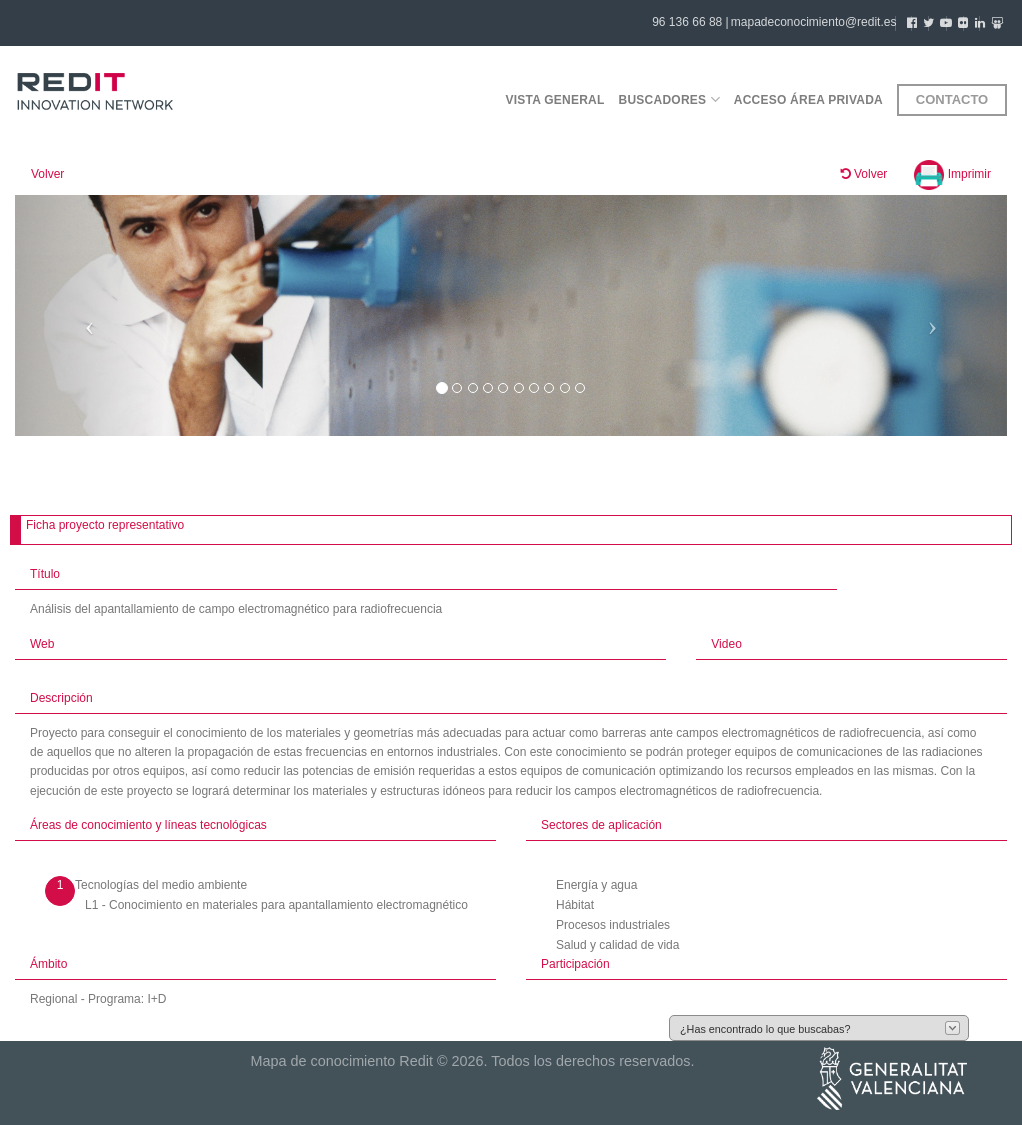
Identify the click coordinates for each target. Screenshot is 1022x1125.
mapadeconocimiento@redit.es (814, 22)
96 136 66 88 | (690, 22)
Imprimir (952, 174)
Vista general (554, 100)
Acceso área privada (808, 100)
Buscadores (669, 99)
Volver (47, 174)
